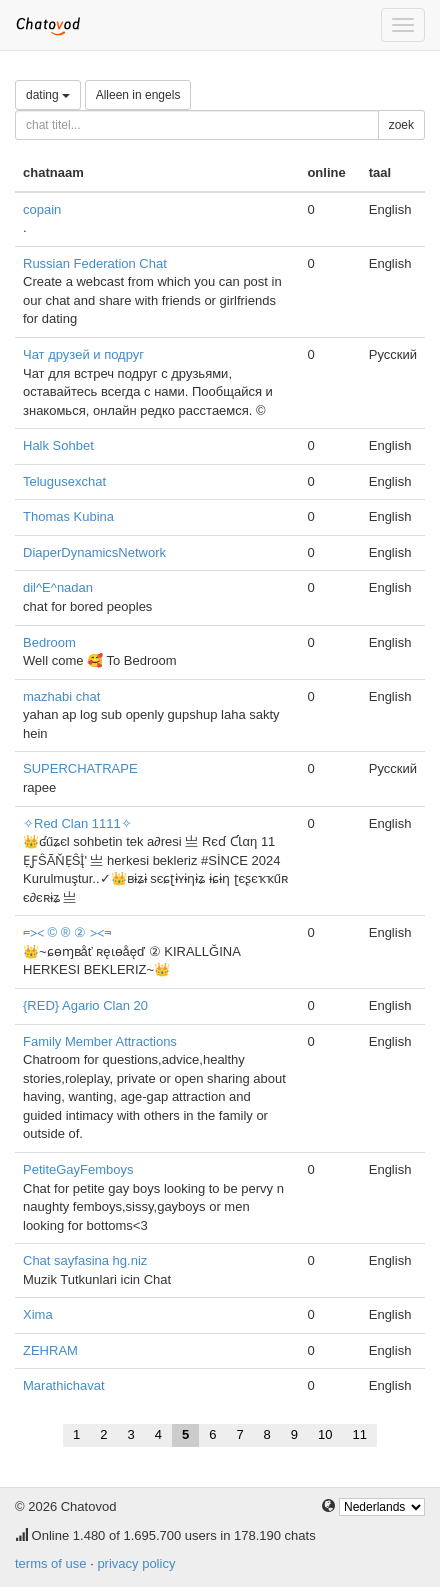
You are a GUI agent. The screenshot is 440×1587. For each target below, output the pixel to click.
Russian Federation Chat (95, 263)
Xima (38, 1314)
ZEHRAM (50, 1350)
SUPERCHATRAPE (80, 768)
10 (325, 1434)
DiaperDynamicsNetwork (94, 552)
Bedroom (49, 642)
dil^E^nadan (58, 587)
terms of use (51, 1563)
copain (42, 209)
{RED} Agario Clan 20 (85, 1005)
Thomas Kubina (68, 516)
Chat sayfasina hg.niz (85, 1260)
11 (360, 1434)
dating (48, 95)
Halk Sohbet (58, 445)
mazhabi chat (61, 696)
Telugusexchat (64, 481)
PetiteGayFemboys (78, 1169)
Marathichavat (64, 1385)
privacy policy (136, 1563)
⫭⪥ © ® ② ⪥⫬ (67, 932)
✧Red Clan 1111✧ (77, 823)
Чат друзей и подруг (83, 354)
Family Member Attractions (100, 1041)
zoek (401, 125)
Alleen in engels (138, 95)
